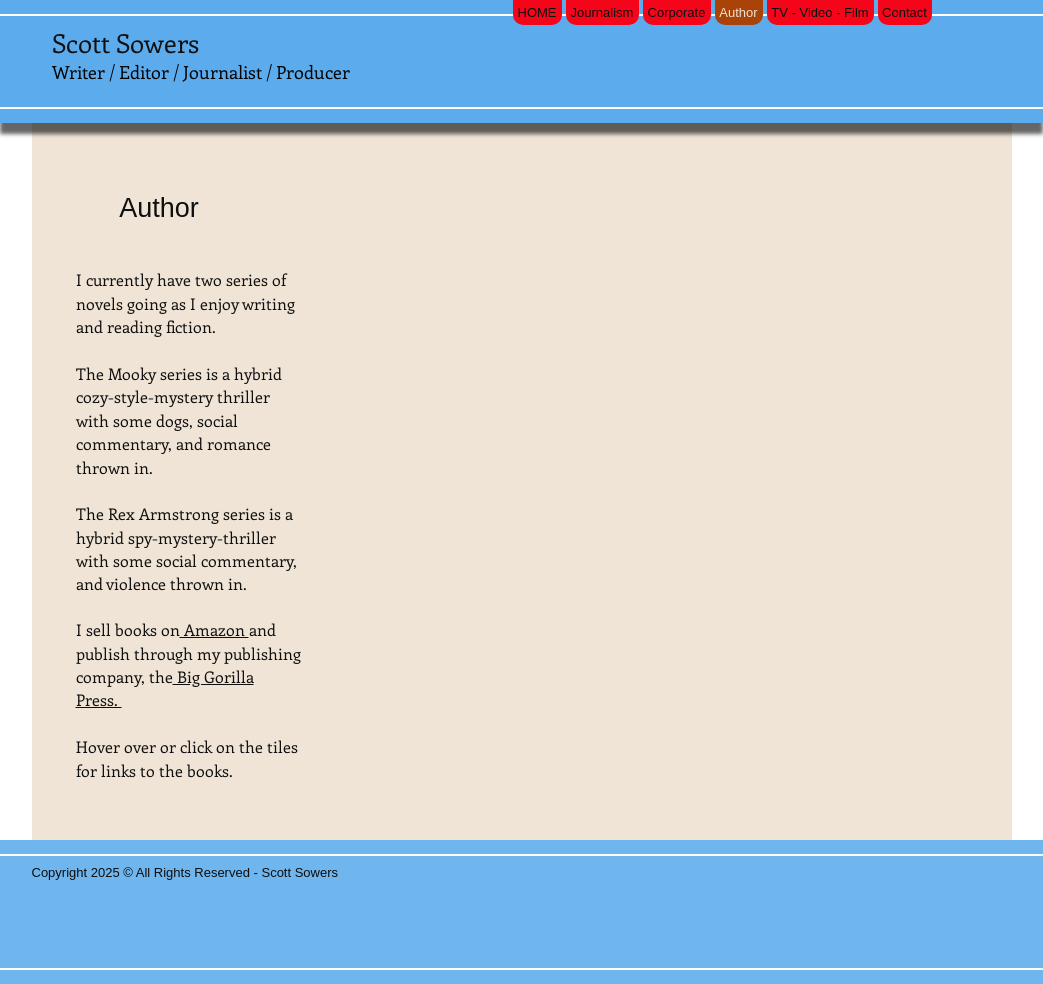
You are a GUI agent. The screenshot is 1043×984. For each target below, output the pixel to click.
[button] (436, 465)
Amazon (214, 629)
